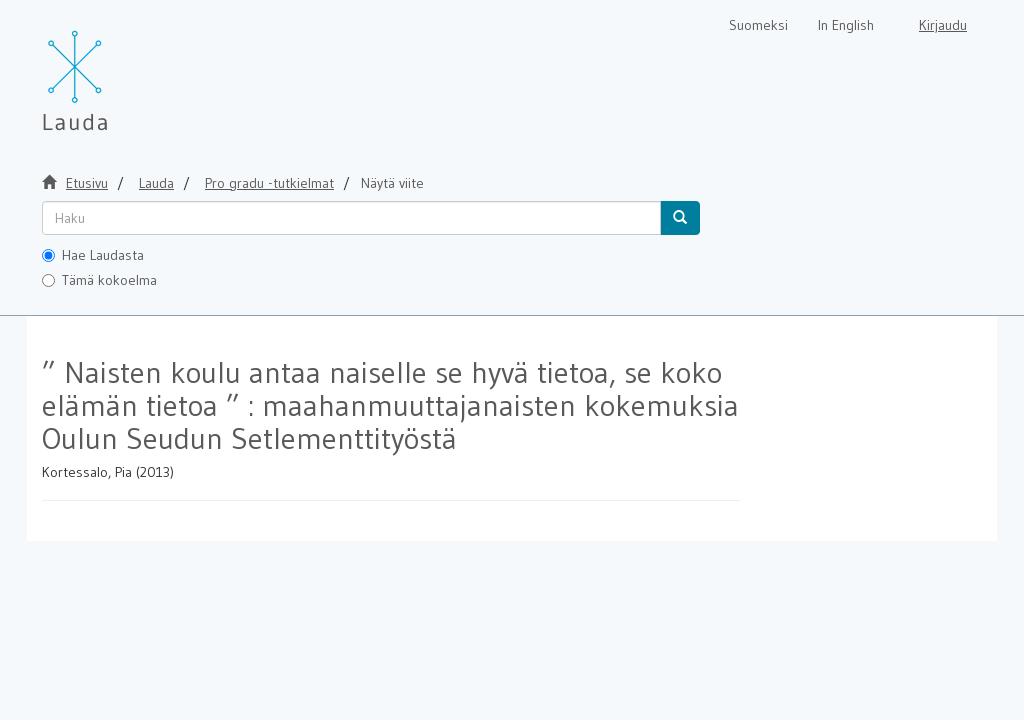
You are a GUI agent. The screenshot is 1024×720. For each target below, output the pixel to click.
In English (846, 25)
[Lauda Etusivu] (117, 70)
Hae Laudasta (93, 255)
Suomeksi (758, 25)
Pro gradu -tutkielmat (269, 183)
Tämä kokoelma (99, 280)
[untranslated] (351, 218)
